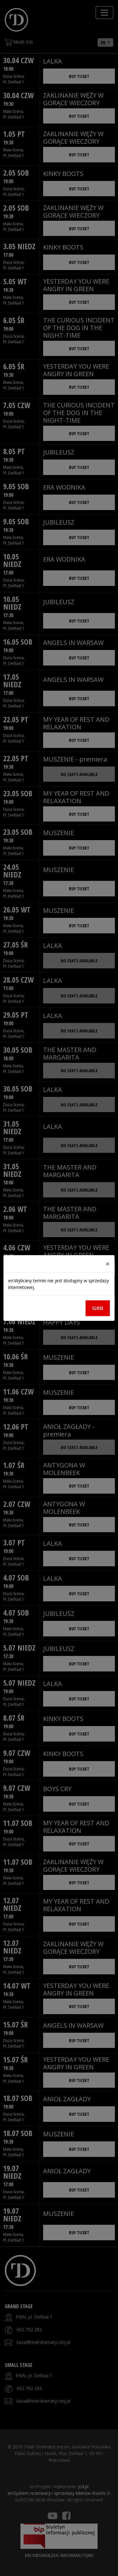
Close (97, 1308)
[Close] (107, 1263)
